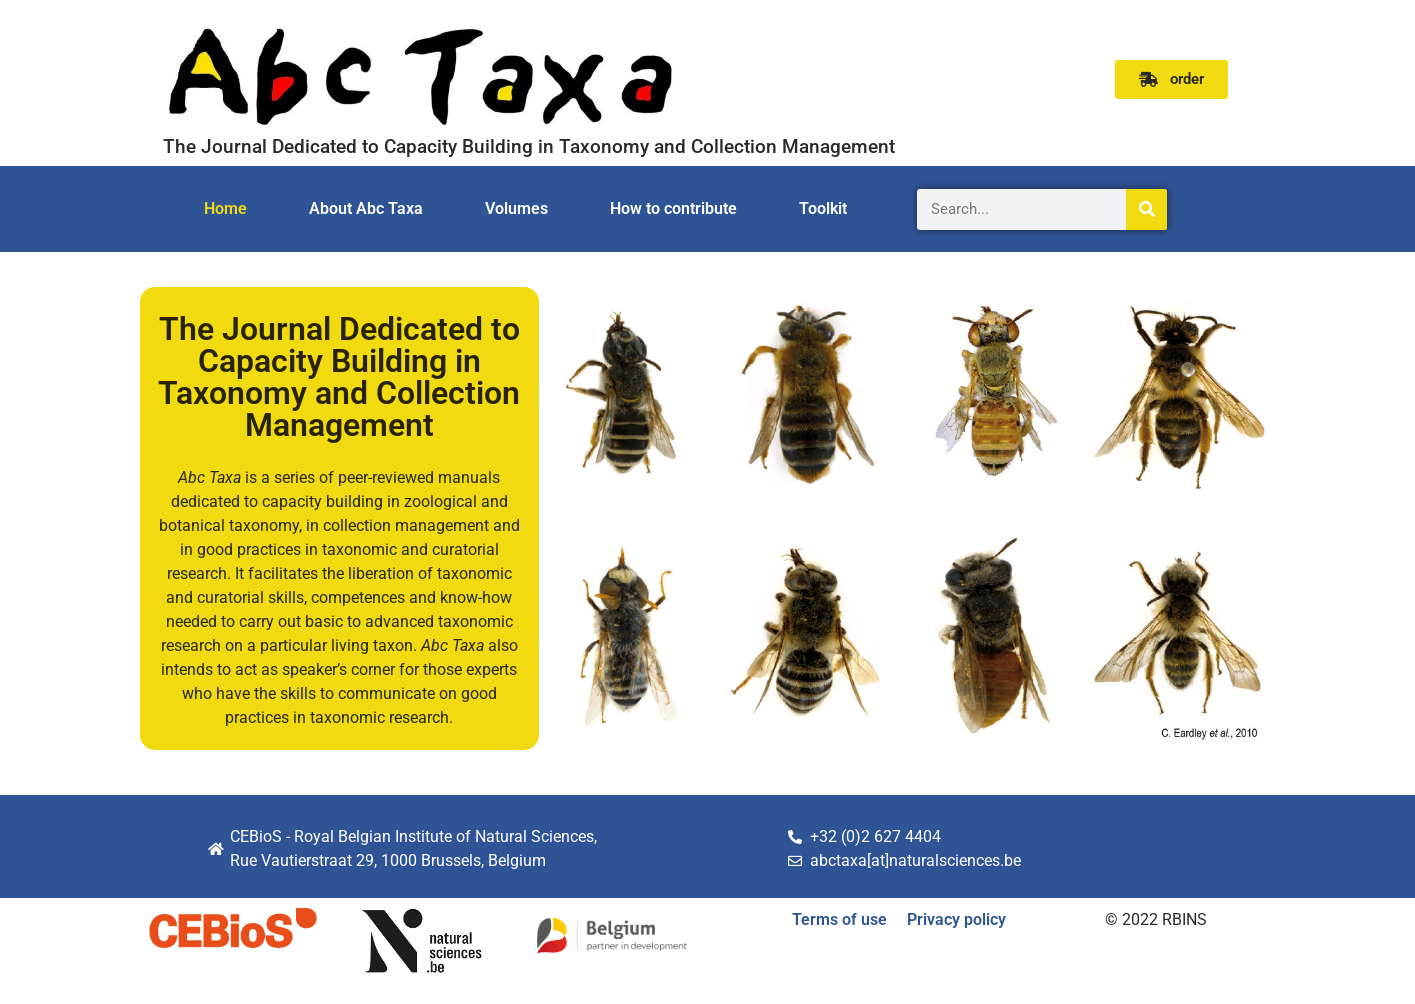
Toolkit (823, 208)
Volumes (516, 208)
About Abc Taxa (366, 208)
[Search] (1146, 209)
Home (225, 208)
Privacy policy (956, 919)
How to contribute (673, 208)
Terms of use (839, 919)
